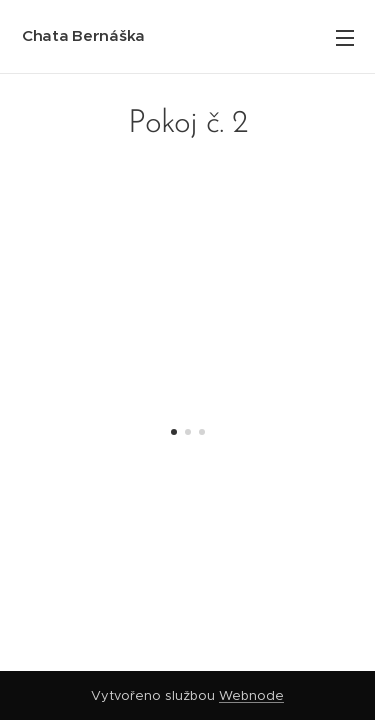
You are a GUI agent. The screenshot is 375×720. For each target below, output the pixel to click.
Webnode (251, 695)
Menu (345, 38)
